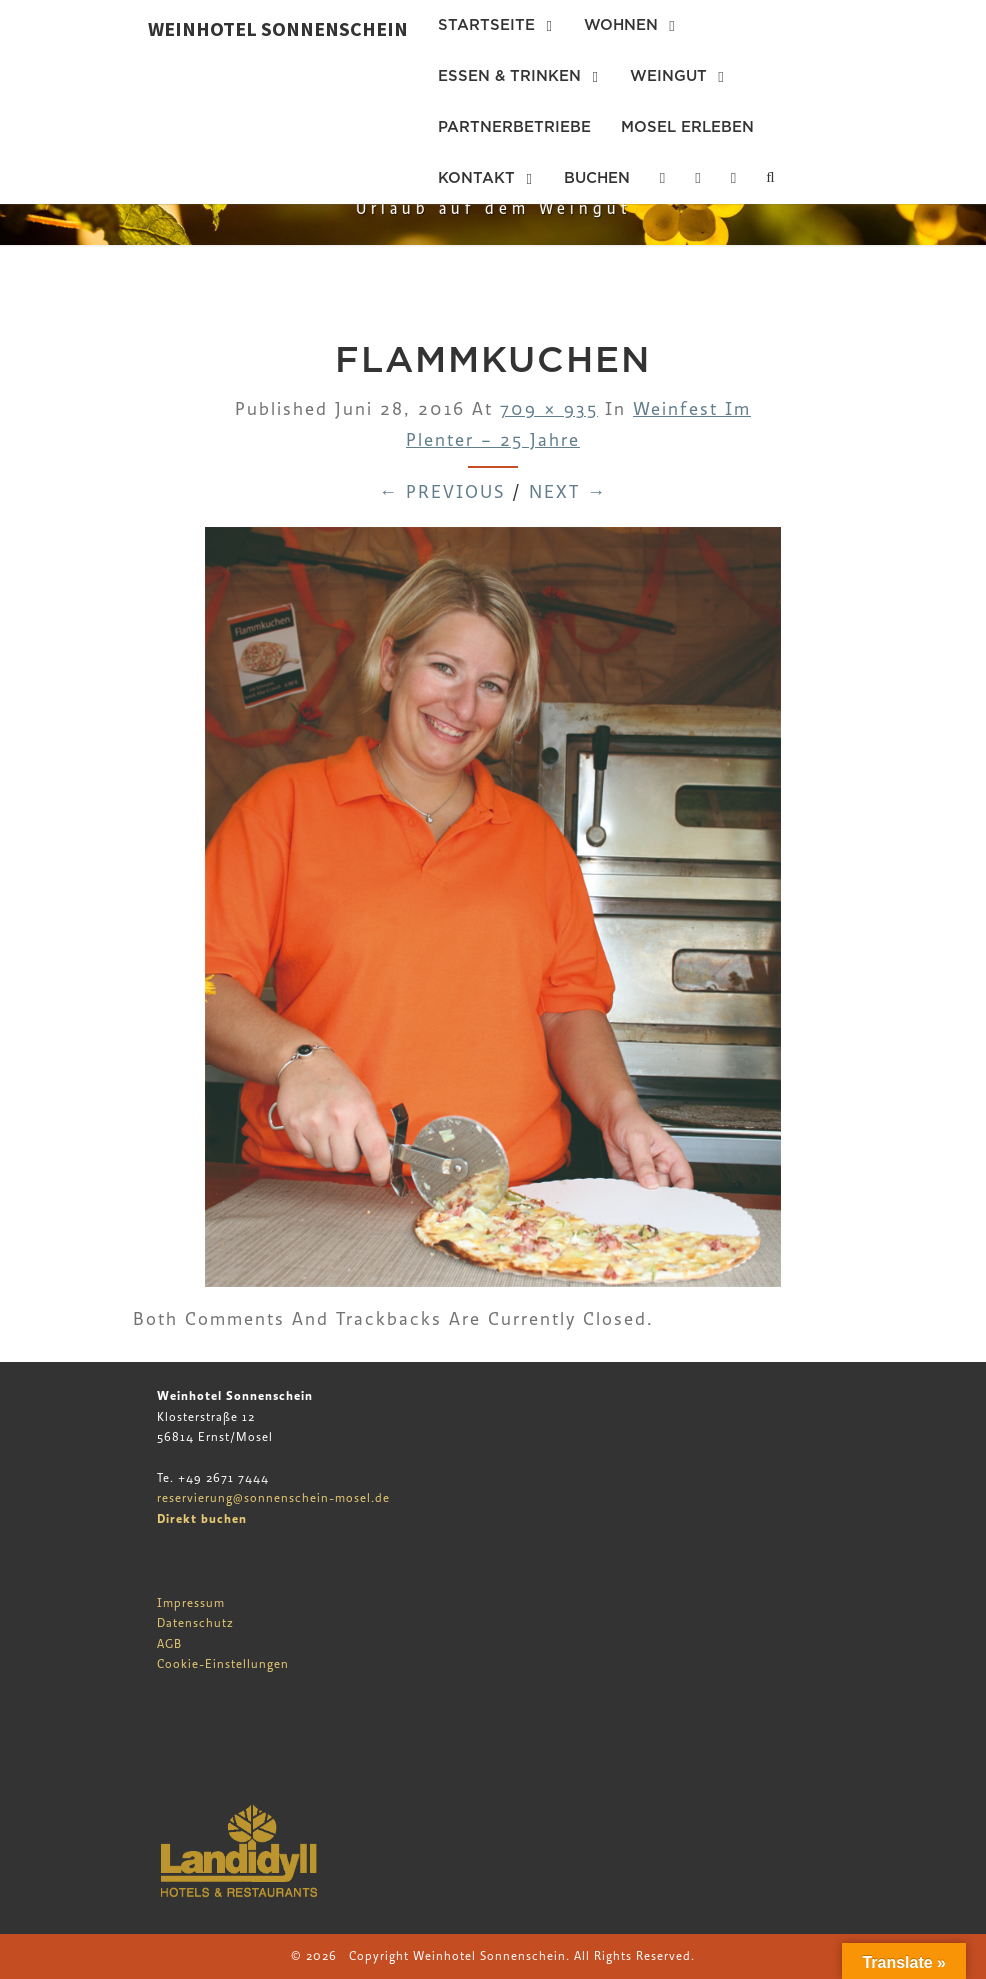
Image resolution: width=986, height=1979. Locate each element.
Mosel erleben (687, 127)
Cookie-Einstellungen (223, 1664)
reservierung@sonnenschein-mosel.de (273, 1498)
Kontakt (476, 178)
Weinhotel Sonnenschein (278, 28)
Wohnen (621, 25)
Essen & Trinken (509, 76)
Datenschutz (195, 1623)
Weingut (668, 76)
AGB (169, 1644)
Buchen (597, 178)
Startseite (486, 25)
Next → (568, 492)
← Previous (442, 492)
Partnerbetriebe (514, 127)
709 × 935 (549, 409)
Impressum (191, 1603)
